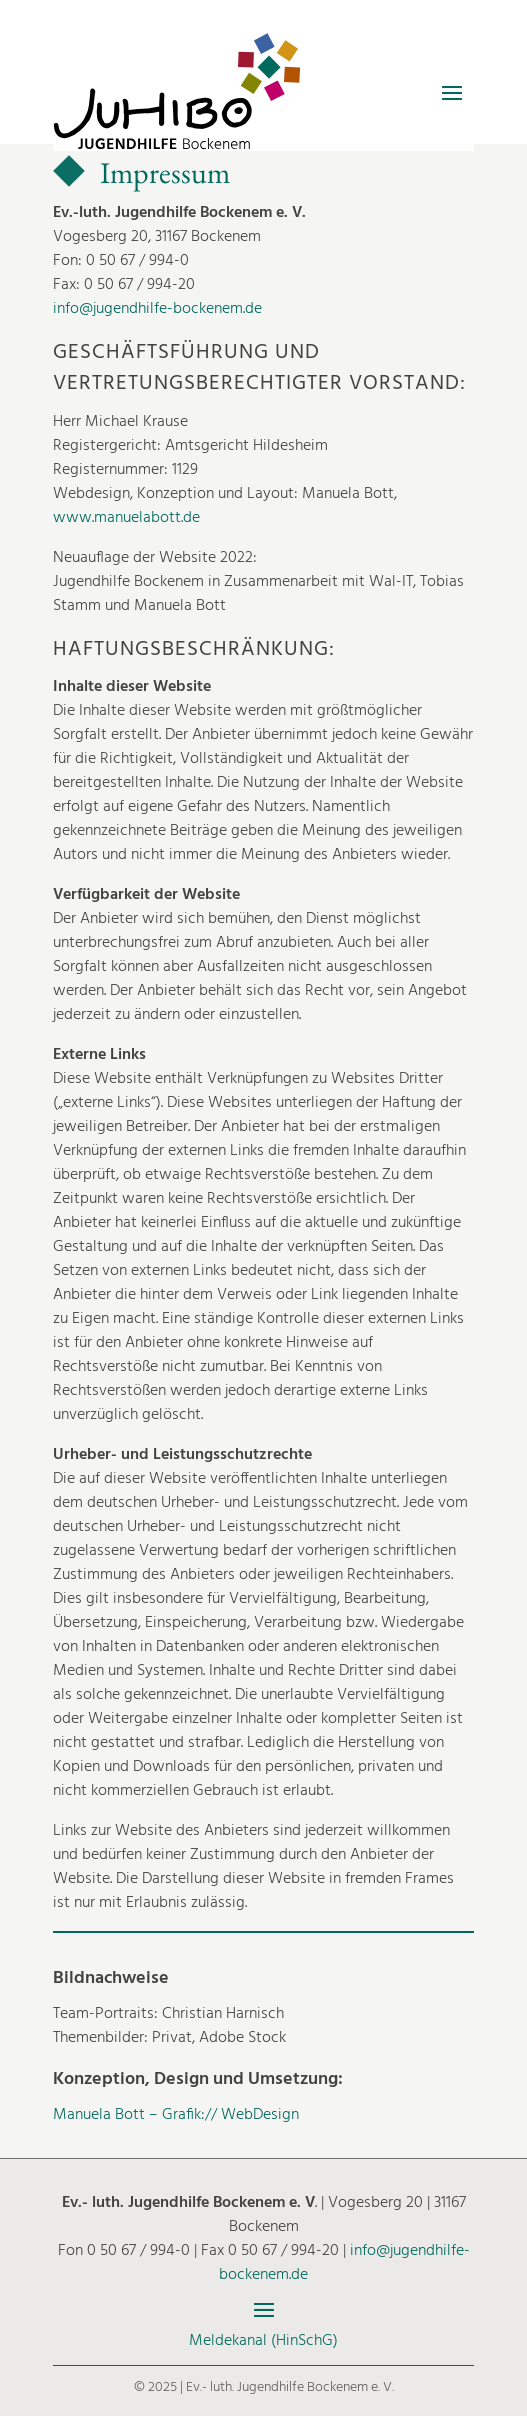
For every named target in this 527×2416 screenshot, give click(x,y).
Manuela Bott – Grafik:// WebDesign (176, 2115)
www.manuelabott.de (126, 518)
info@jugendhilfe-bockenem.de (157, 309)
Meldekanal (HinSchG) (263, 2341)
